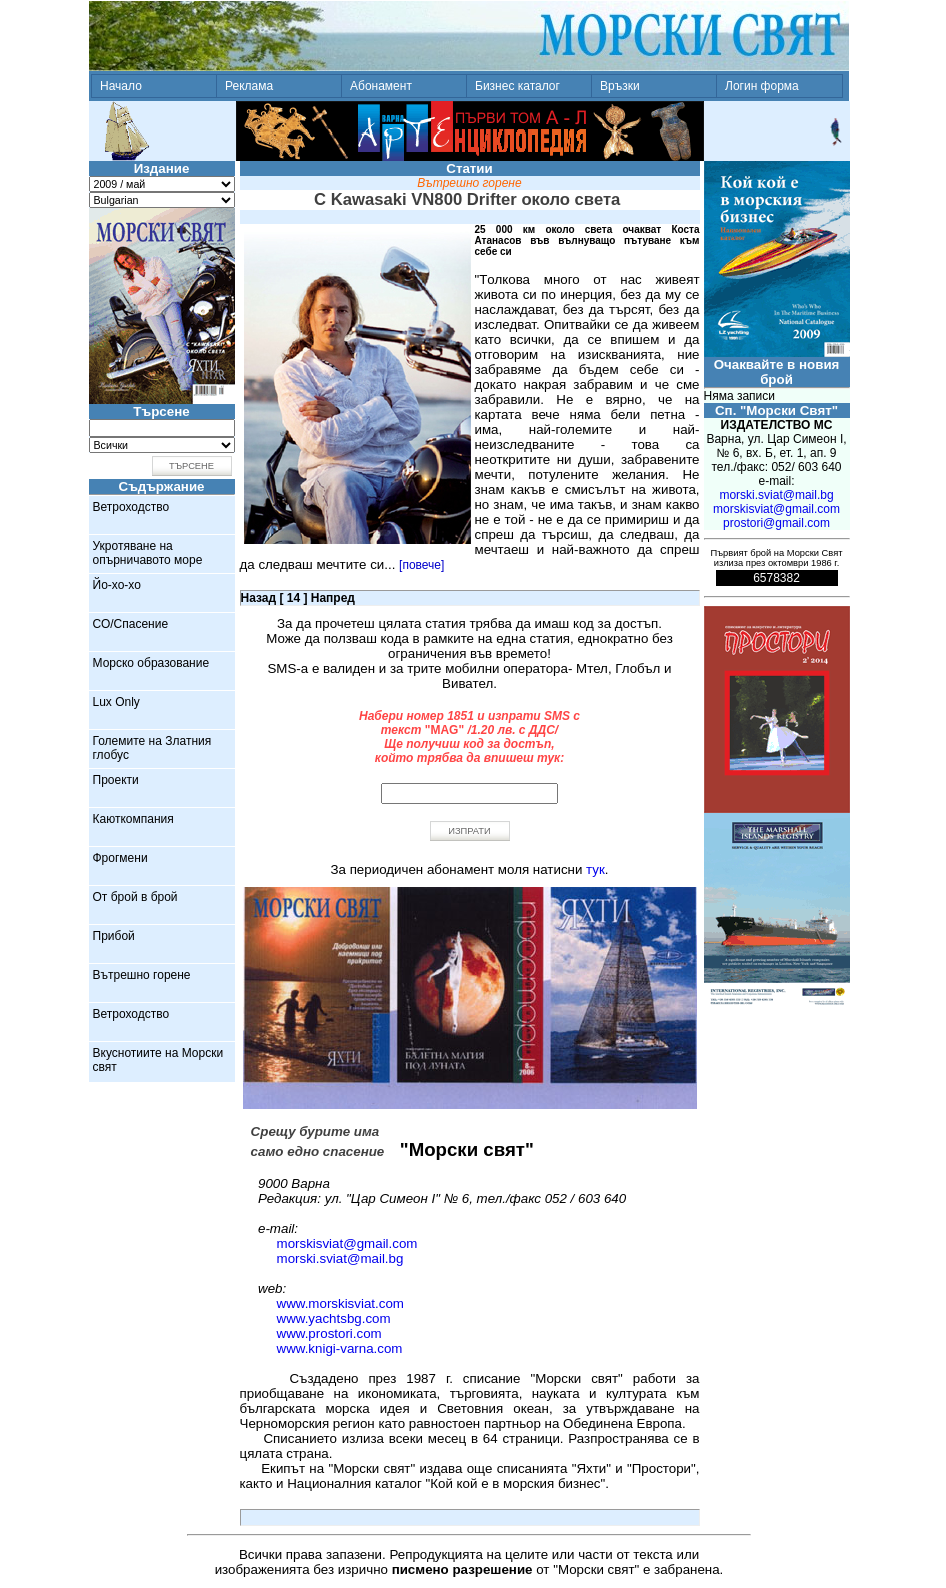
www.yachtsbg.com (334, 1318)
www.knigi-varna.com (340, 1348)
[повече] (421, 565)
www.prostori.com (329, 1333)
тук (595, 869)
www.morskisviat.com (340, 1303)
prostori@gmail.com (776, 523)
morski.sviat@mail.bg (340, 1258)
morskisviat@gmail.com (347, 1243)
